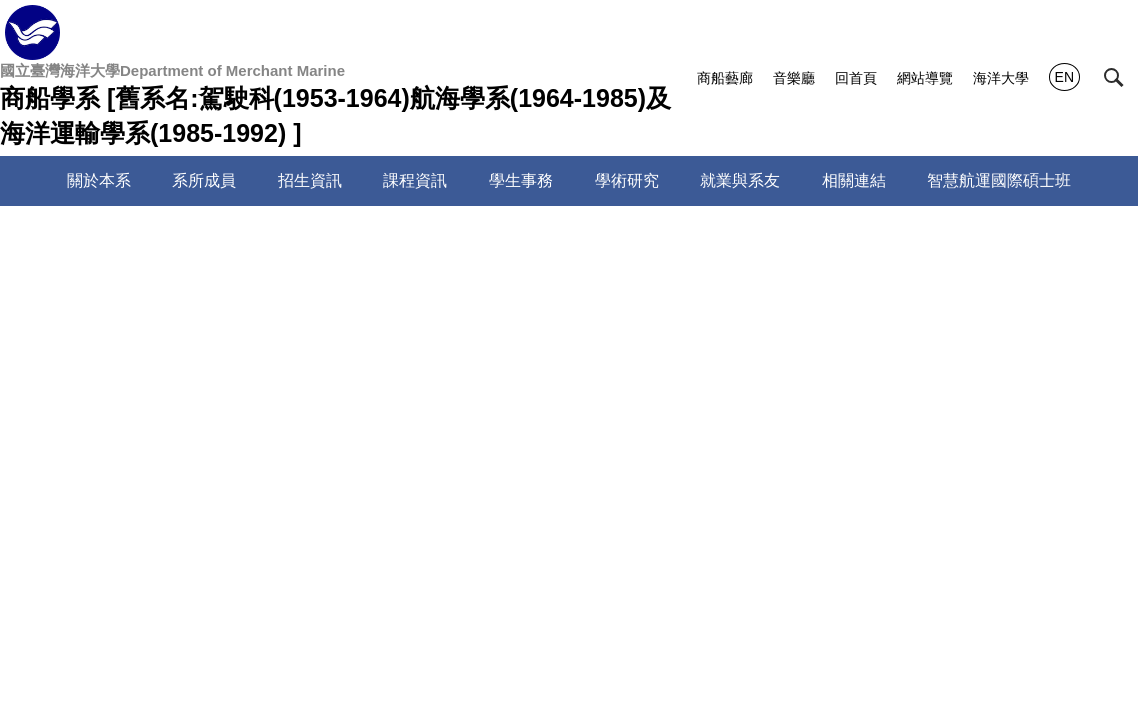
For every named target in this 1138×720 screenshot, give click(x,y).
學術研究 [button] (627, 180)
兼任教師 (114, 411)
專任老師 (114, 367)
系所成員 (182, 239)
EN (1064, 77)
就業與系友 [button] (740, 180)
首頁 (114, 239)
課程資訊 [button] (415, 180)
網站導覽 (925, 78)
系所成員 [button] (204, 180)
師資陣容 (264, 239)
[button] (1114, 78)
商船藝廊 (725, 78)
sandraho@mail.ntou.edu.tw (594, 615)
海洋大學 (1001, 78)
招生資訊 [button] (310, 180)
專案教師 (604, 367)
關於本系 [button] (99, 180)
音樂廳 (794, 78)
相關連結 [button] (854, 180)
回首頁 (856, 78)
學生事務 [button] (521, 180)
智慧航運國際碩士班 (999, 180)
